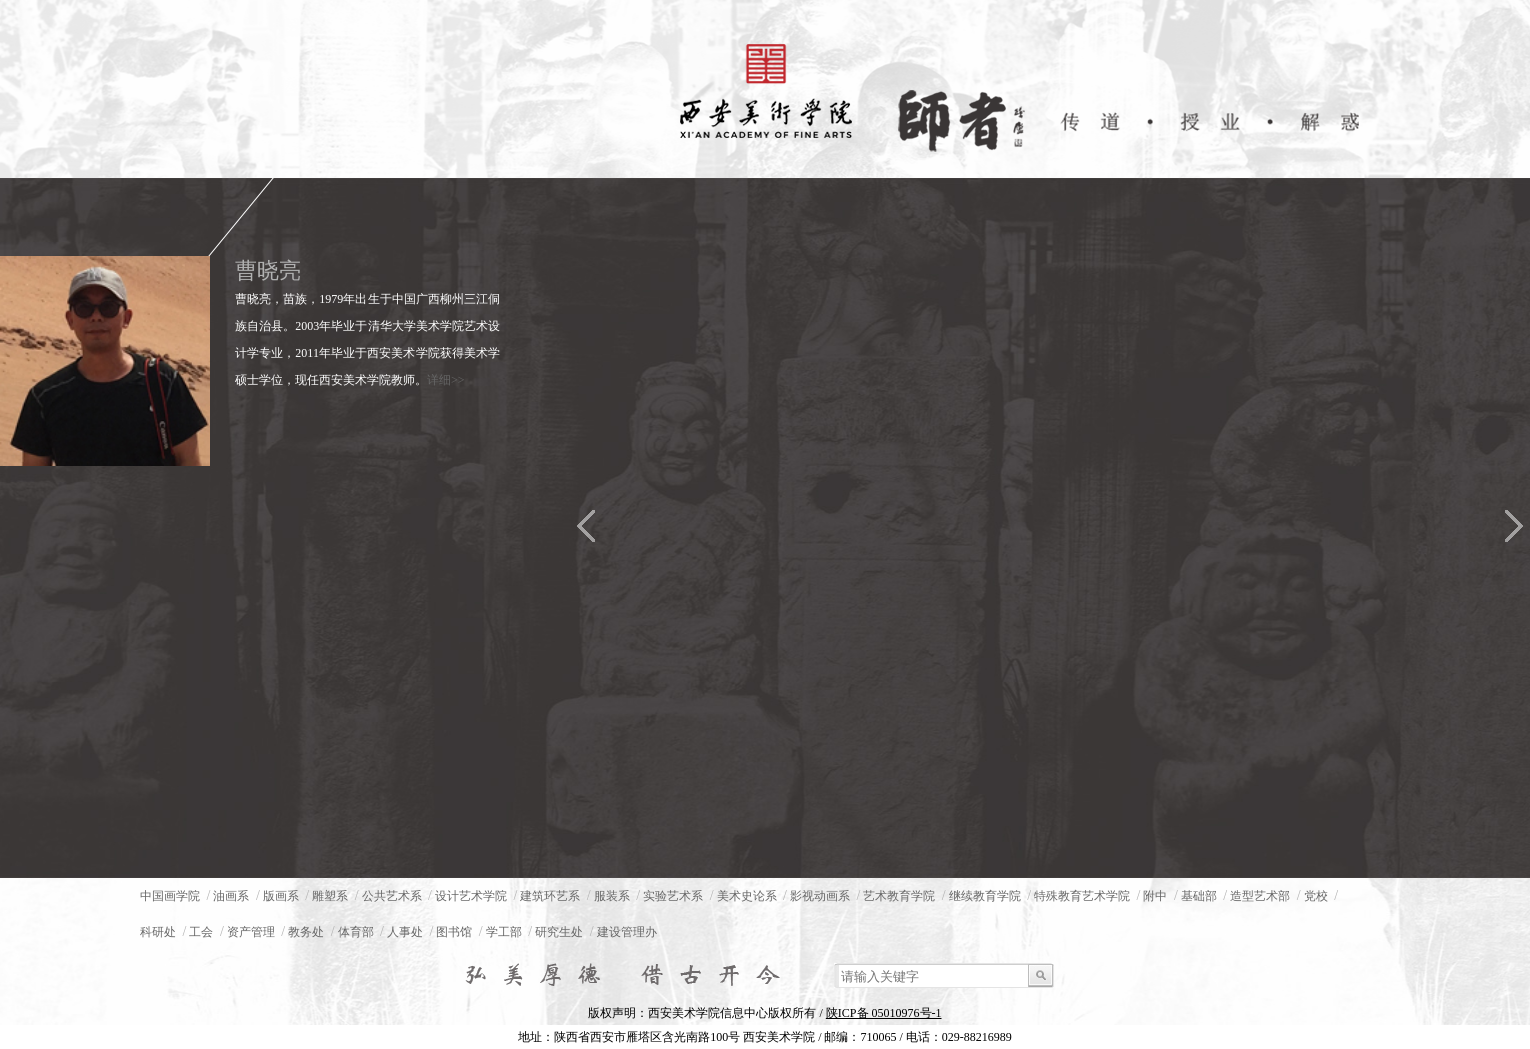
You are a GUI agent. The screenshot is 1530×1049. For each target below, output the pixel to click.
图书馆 (454, 932)
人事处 (405, 932)
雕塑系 (330, 896)
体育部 (356, 932)
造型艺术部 (1260, 896)
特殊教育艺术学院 (1082, 896)
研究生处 (559, 932)
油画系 (231, 896)
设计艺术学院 (471, 896)
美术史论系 (747, 896)
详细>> (446, 380)
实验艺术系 (673, 896)
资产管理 (251, 932)
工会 (201, 932)
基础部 (1199, 896)
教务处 (306, 932)
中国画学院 (170, 896)
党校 (1316, 896)
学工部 (504, 932)
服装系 (612, 896)
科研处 (158, 932)
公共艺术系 (392, 896)
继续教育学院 (985, 896)
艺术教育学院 (899, 896)
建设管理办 (627, 932)
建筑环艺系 (550, 896)
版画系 (281, 896)
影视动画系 (820, 896)
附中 (1155, 896)
